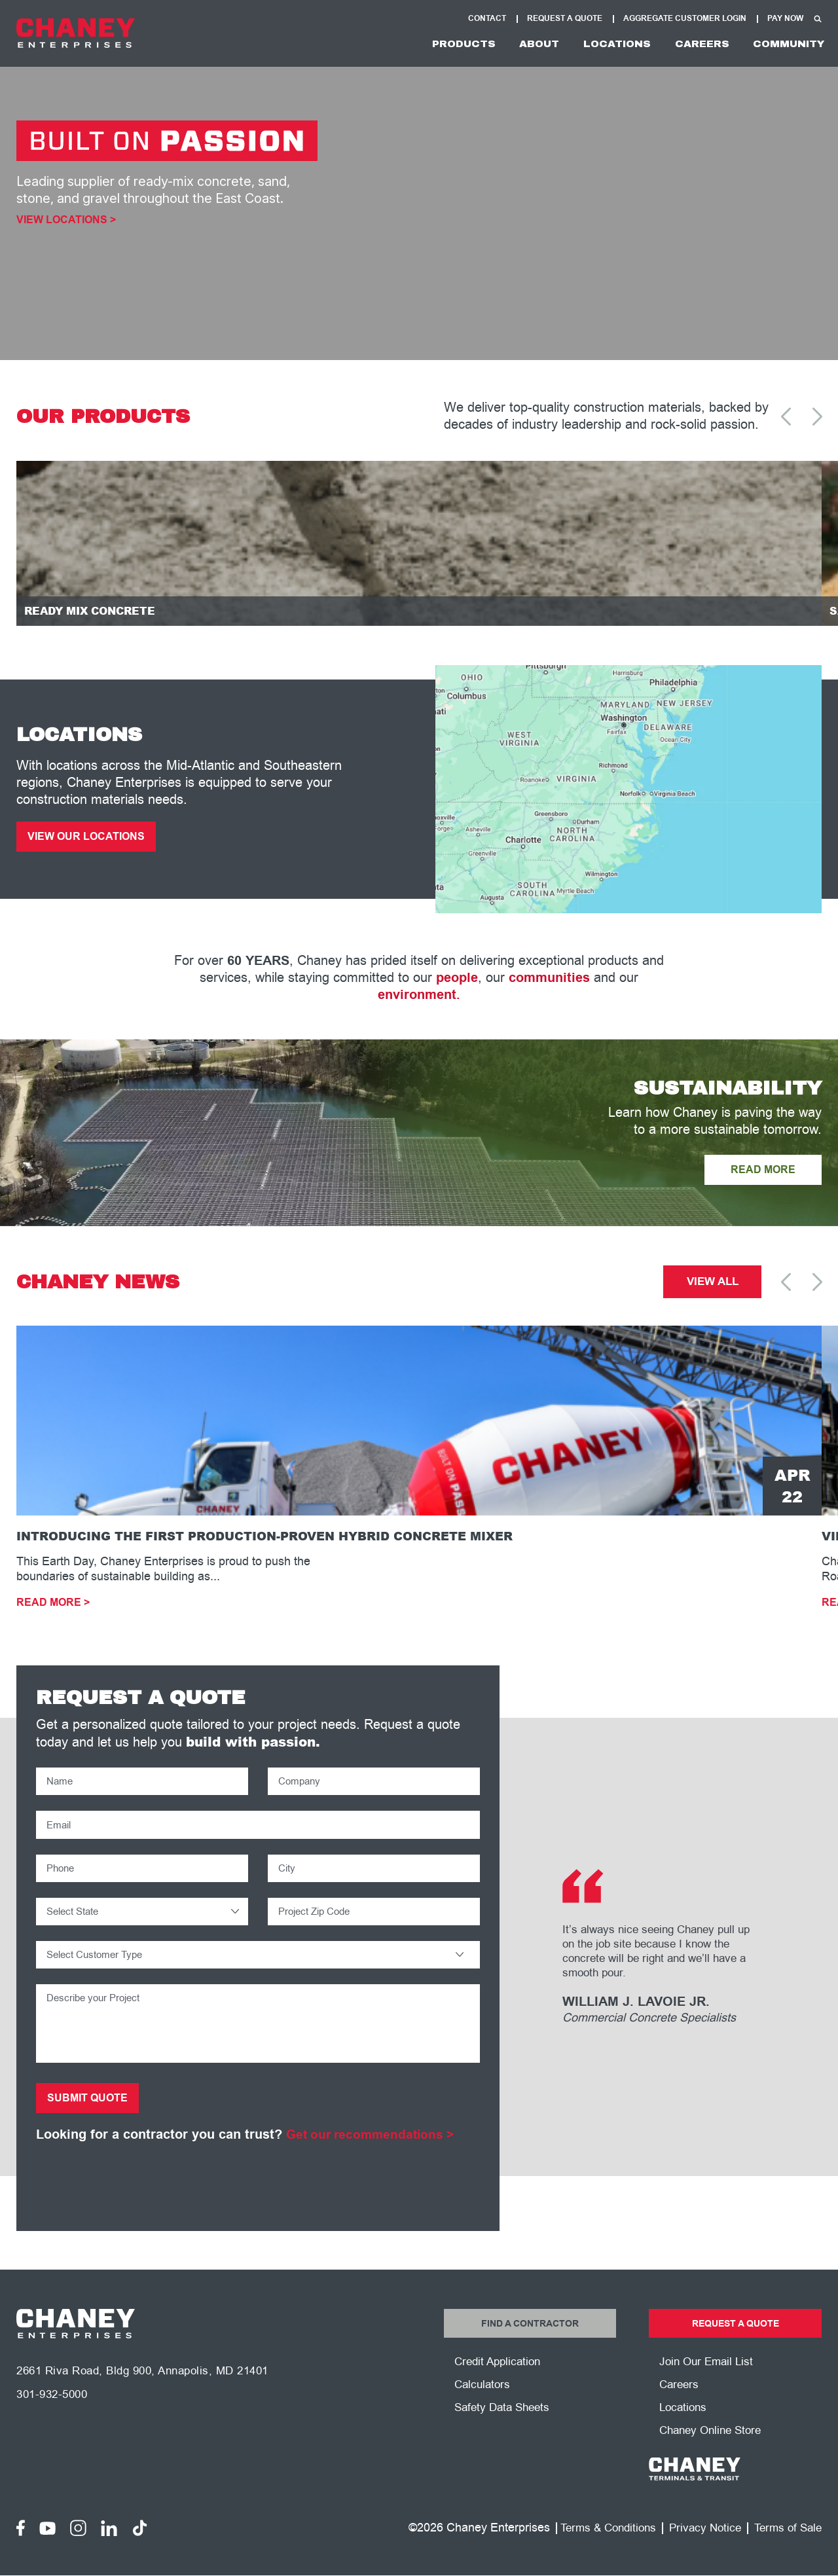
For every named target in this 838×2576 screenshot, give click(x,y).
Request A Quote (564, 18)
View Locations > (66, 220)
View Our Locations (90, 842)
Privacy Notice (699, 2552)
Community (784, 44)
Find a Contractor (530, 2344)
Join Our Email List (708, 2383)
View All (712, 1289)
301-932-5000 (55, 2419)
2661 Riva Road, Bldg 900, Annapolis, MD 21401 (151, 2396)
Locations (599, 44)
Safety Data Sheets (505, 2431)
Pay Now (785, 18)
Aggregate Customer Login (684, 18)
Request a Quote (735, 2344)
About (513, 44)
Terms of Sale (786, 2552)
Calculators (483, 2407)
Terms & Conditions (597, 2552)
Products (430, 44)
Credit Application (500, 2383)
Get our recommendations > (374, 2154)
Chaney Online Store (714, 2454)
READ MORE (759, 1176)
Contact (487, 18)
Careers (690, 44)
